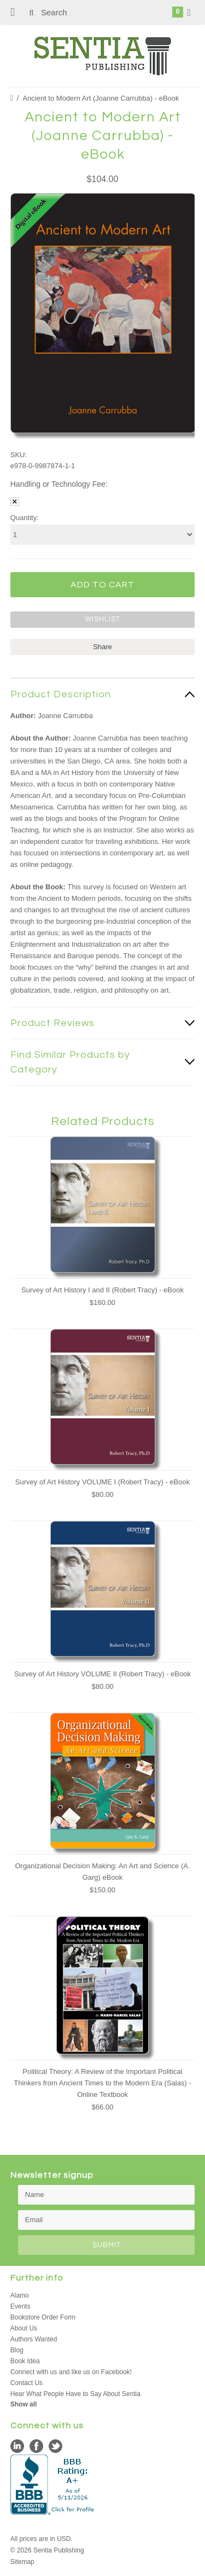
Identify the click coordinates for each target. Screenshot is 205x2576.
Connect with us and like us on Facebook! (71, 2372)
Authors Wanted (33, 2339)
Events (20, 2306)
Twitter (55, 2446)
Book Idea (25, 2361)
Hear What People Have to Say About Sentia (75, 2394)
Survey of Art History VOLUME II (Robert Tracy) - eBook (102, 1674)
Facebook (36, 2446)
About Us (23, 2328)
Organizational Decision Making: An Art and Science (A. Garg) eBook (102, 1871)
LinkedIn (17, 2446)
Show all (23, 2404)
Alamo (19, 2295)
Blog (17, 2350)
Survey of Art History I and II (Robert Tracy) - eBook (102, 1290)
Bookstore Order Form (42, 2317)
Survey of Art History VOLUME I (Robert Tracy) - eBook (102, 1482)
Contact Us (26, 2383)
